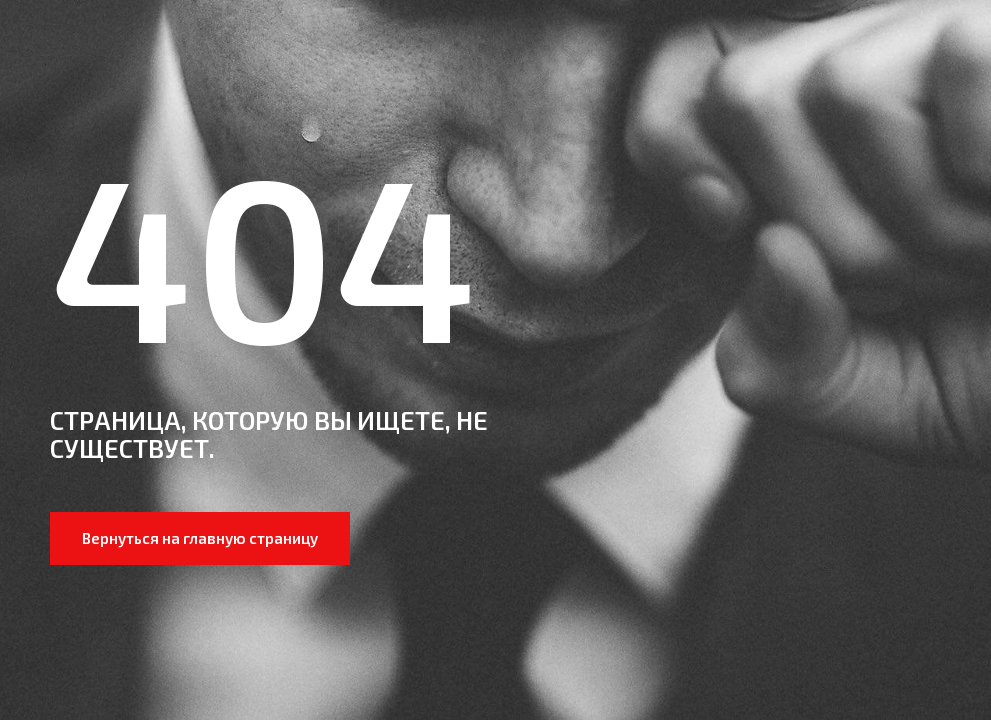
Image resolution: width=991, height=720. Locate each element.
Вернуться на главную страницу (200, 538)
